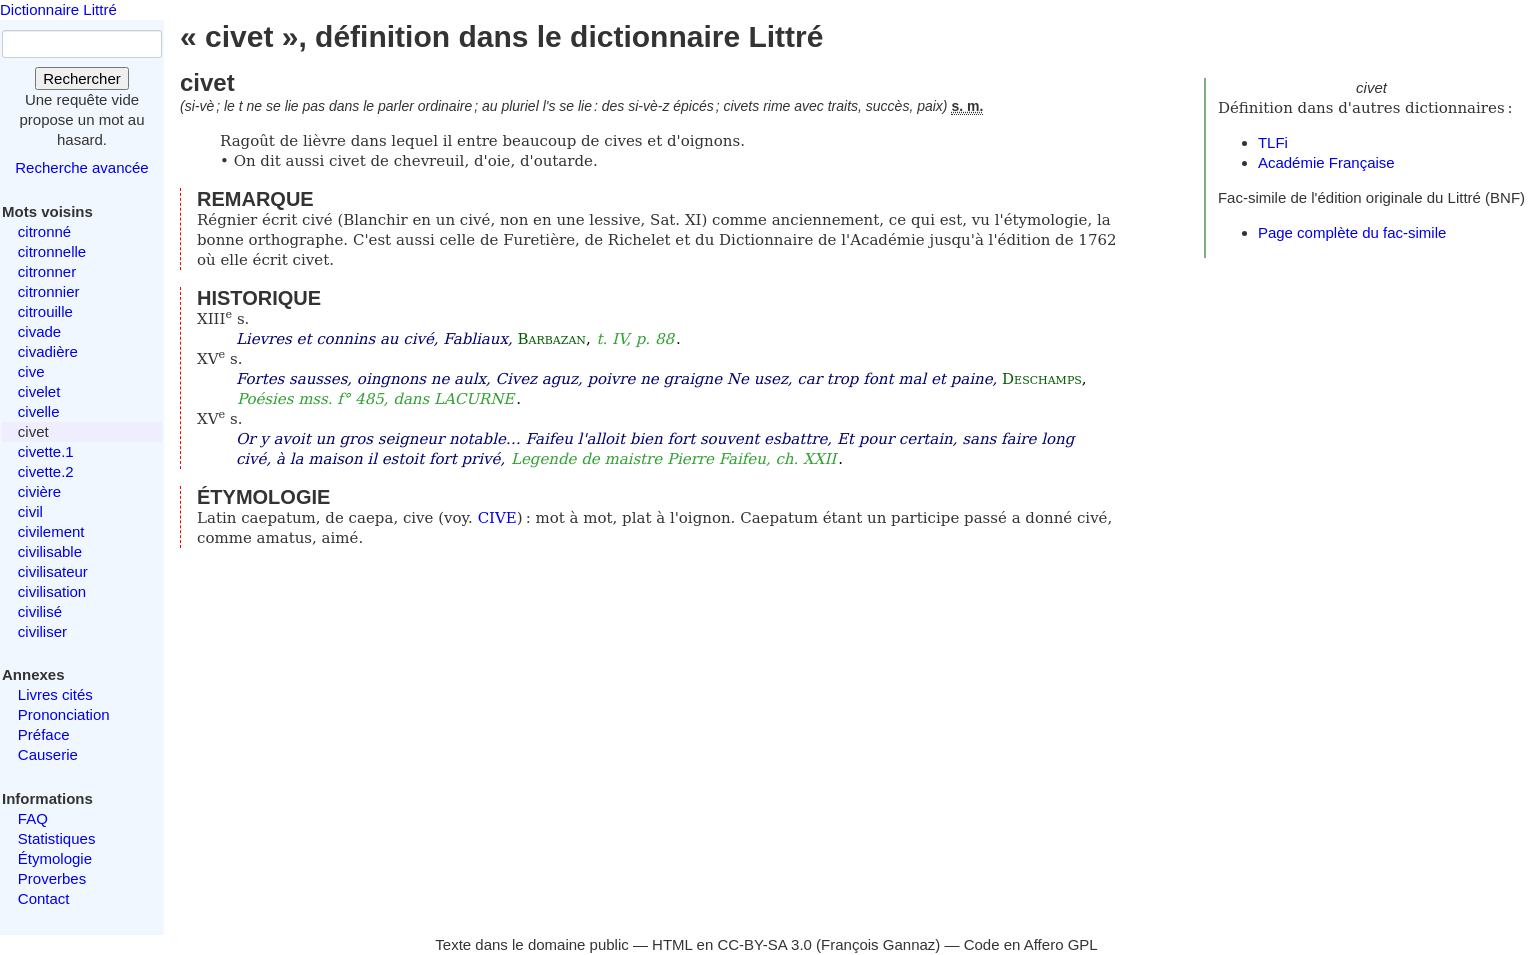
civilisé (40, 611)
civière (39, 491)
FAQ (33, 818)
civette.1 (46, 451)
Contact (44, 898)
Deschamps (1042, 379)
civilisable (50, 551)
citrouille (45, 311)
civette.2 (46, 471)
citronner (47, 271)
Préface (44, 734)
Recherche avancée (81, 167)
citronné (44, 231)
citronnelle (52, 251)
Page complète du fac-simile (1352, 232)
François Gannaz (878, 944)
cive (31, 371)
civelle (39, 411)
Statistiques (57, 838)
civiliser (42, 631)
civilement (51, 531)
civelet (39, 391)
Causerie (48, 754)
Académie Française (1326, 162)
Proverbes (52, 878)
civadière (48, 351)
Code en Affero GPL (1031, 944)
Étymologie (55, 858)
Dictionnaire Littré (58, 9)
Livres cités (55, 694)
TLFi (1273, 142)
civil (30, 511)
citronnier (49, 291)
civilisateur (53, 571)
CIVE (497, 518)
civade (39, 331)
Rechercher (82, 78)
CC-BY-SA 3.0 (764, 944)
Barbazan (551, 339)
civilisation (52, 591)
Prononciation (64, 714)
